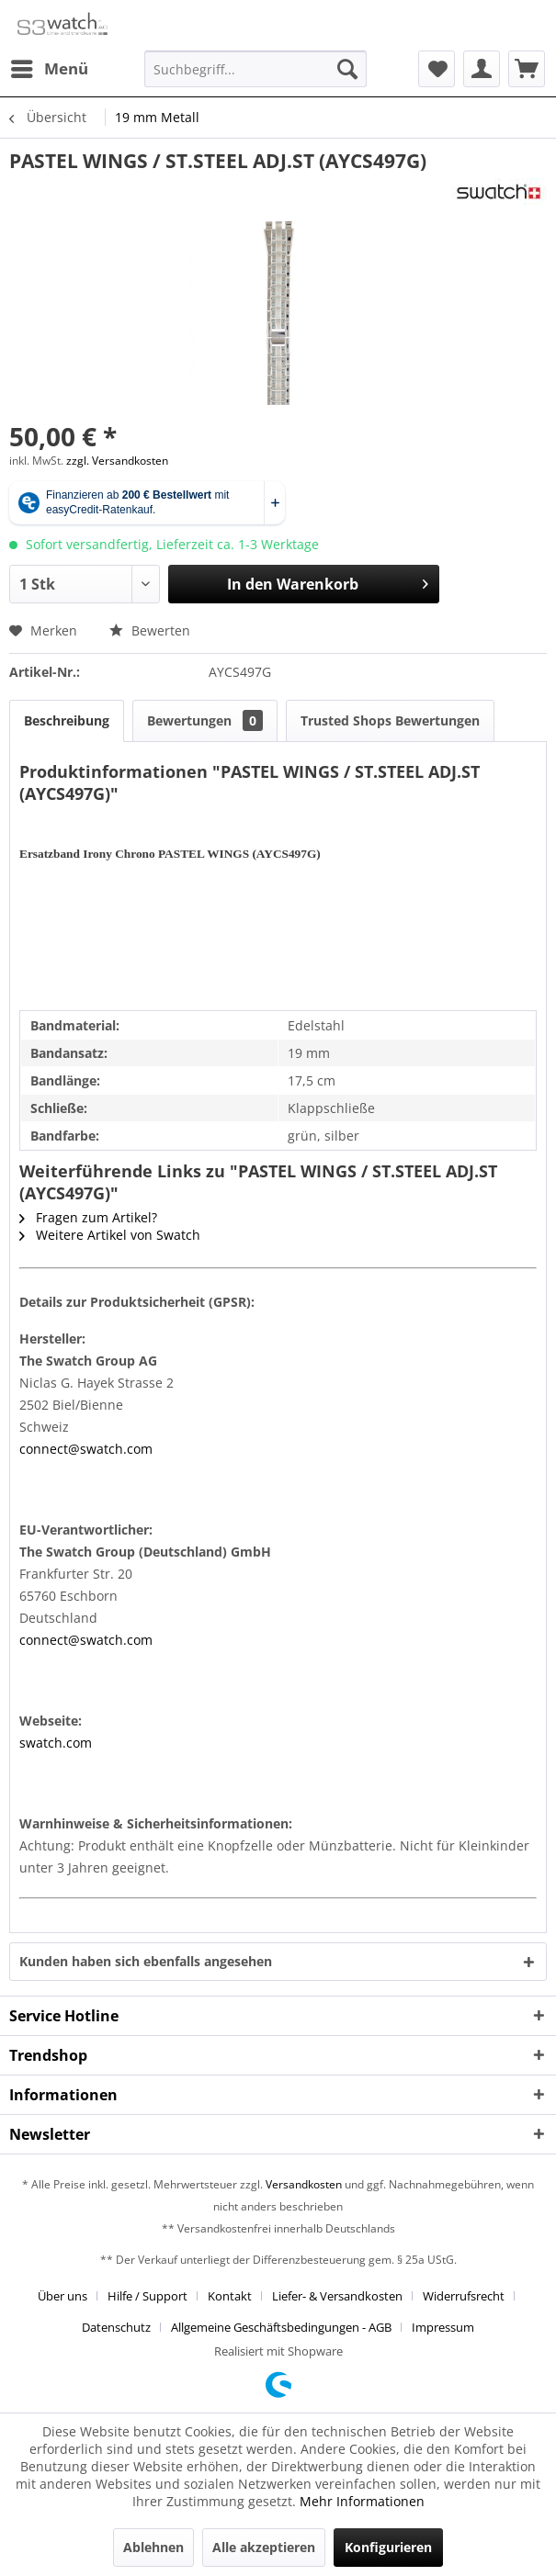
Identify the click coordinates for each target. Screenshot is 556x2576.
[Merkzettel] (436, 69)
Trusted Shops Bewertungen (390, 720)
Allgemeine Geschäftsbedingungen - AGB (281, 2327)
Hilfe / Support (147, 2296)
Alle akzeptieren (263, 2547)
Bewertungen (205, 720)
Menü (49, 66)
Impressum (443, 2327)
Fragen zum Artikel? (88, 1217)
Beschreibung (66, 720)
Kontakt (230, 2296)
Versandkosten (304, 2184)
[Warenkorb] (526, 69)
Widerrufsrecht (464, 2296)
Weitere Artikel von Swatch (109, 1234)
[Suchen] (347, 69)
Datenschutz (116, 2327)
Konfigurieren (388, 2547)
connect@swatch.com (86, 1448)
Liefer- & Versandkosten (337, 2296)
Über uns (62, 2296)
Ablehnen (153, 2547)
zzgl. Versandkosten (117, 460)
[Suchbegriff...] (255, 69)
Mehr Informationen (362, 2501)
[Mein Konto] (481, 69)
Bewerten (149, 630)
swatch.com (55, 1742)
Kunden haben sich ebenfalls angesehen (145, 1961)
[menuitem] (48, 69)
